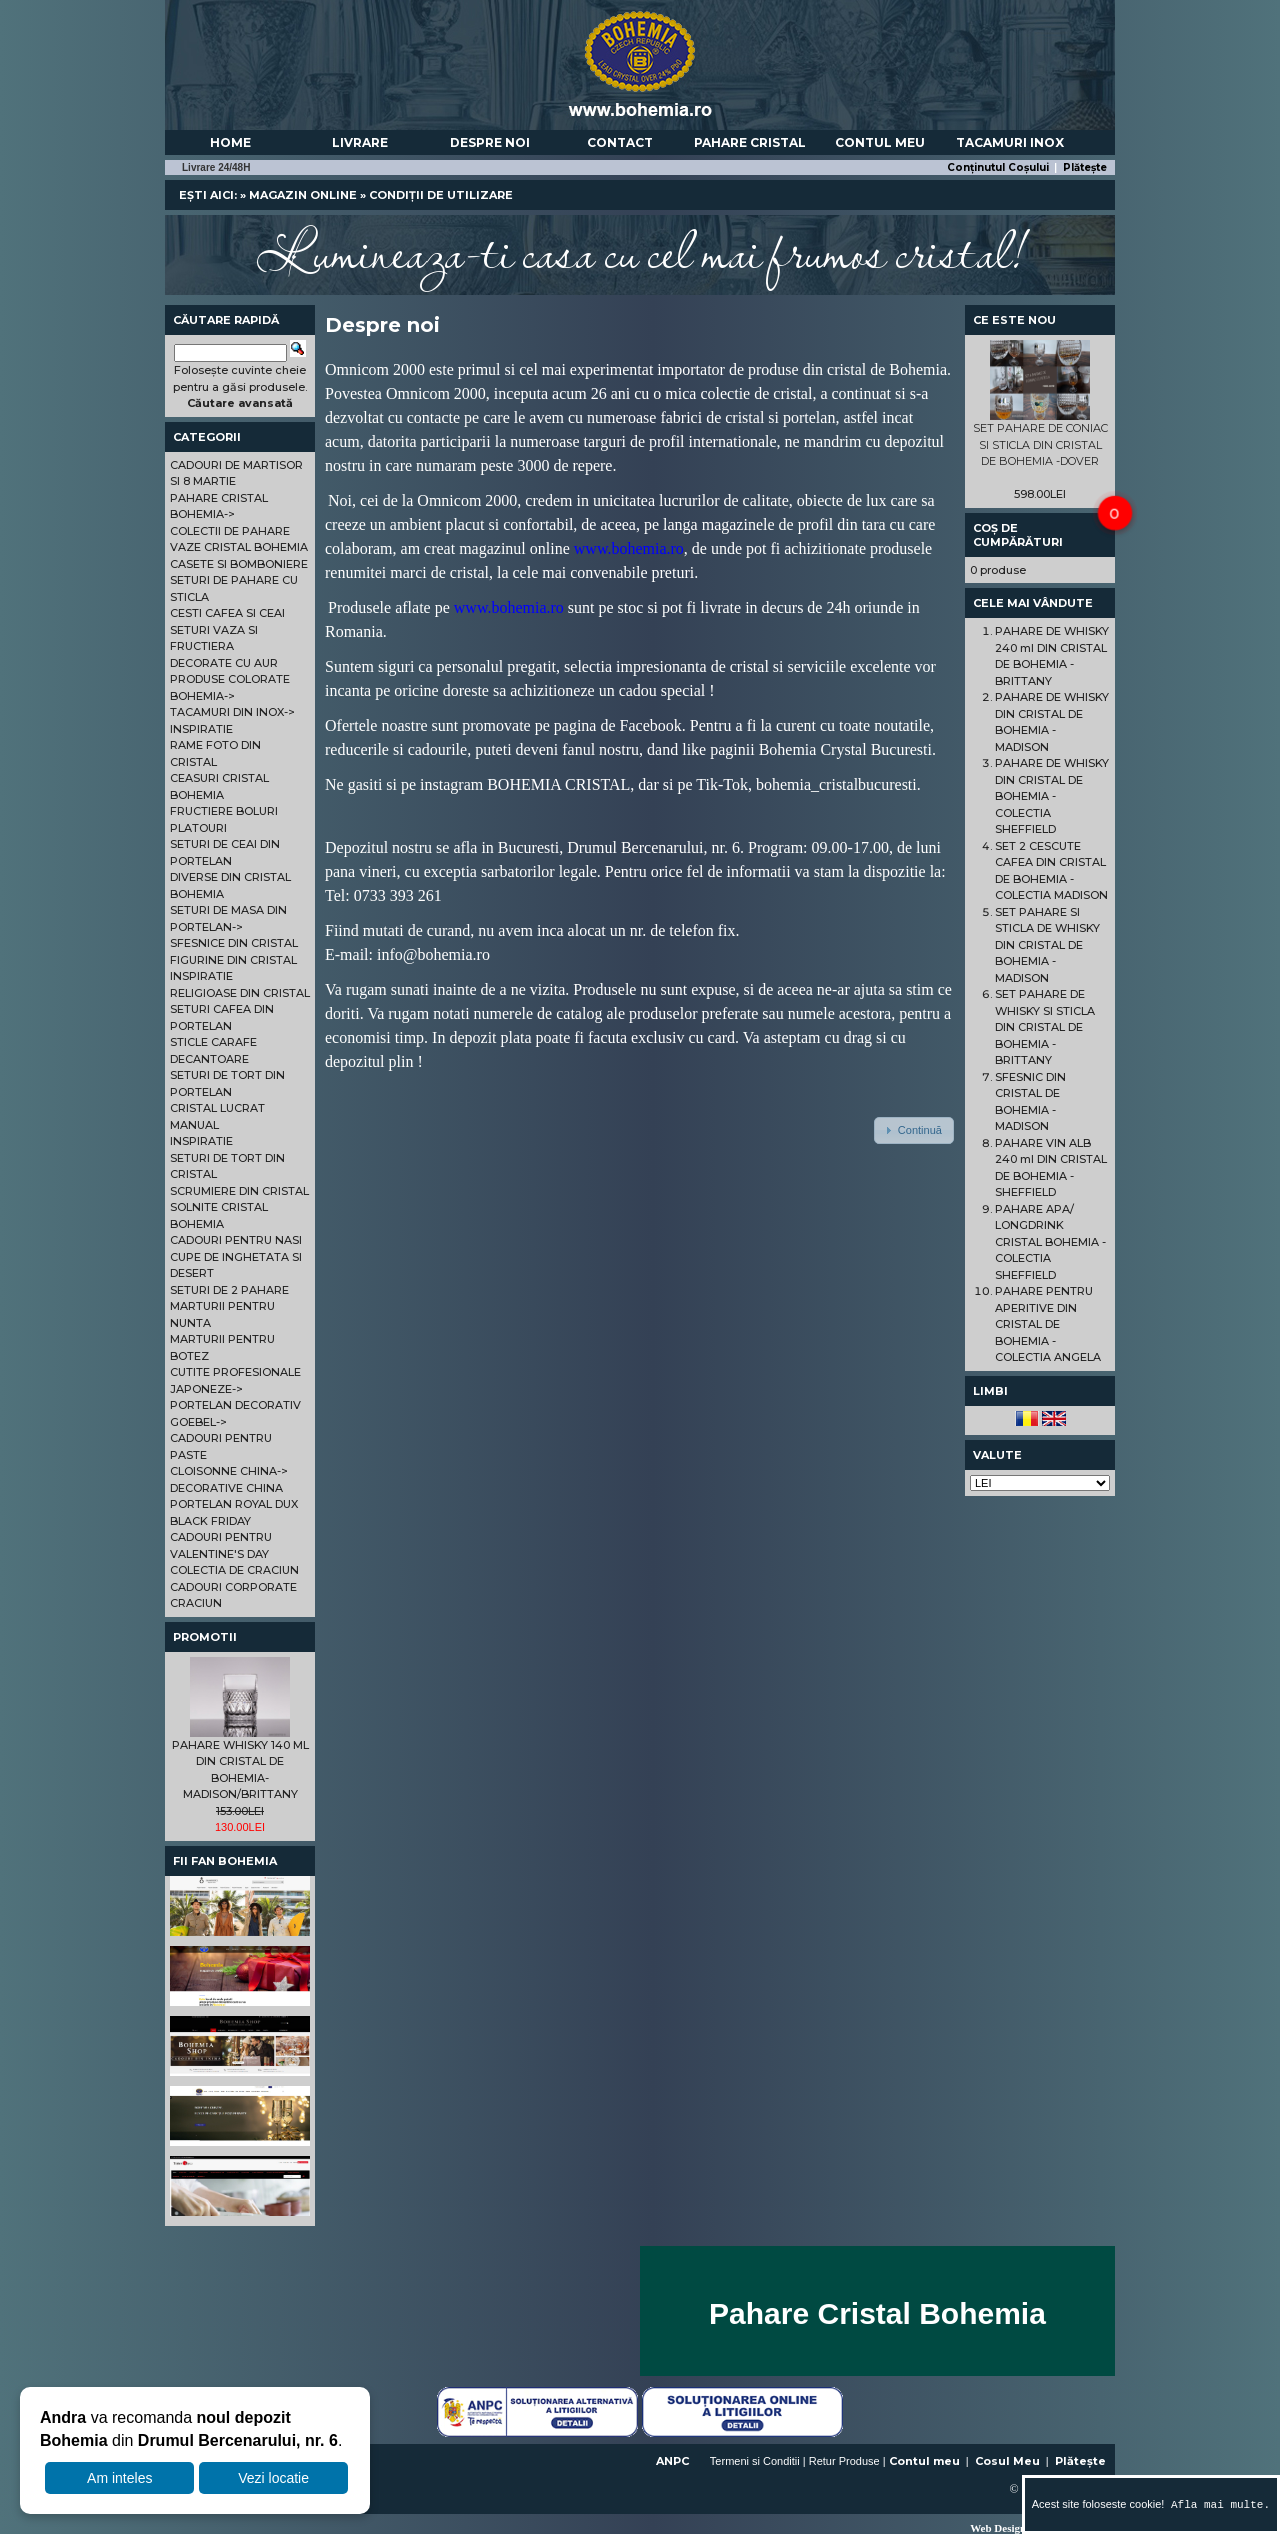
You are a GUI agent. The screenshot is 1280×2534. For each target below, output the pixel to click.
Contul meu (880, 142)
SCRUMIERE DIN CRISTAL (239, 1191)
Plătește (1085, 167)
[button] (914, 1130)
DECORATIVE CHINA (226, 1488)
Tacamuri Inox (1010, 142)
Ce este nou (1014, 320)
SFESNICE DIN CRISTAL (234, 943)
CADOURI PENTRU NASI (236, 1240)
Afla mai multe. (1217, 2504)
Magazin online (303, 195)
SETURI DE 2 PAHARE (229, 1290)
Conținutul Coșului (998, 167)
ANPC (672, 2461)
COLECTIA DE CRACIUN (234, 1570)
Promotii (205, 1637)
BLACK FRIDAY (210, 1521)
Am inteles (119, 2478)
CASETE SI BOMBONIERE (239, 564)
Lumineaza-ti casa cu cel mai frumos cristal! (640, 250)
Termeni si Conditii (755, 2461)
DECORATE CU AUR (224, 663)
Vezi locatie (273, 2478)
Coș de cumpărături (1018, 535)
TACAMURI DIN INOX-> (232, 712)
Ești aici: (208, 195)
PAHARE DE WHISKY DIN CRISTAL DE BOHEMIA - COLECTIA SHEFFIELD (1052, 796)
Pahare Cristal (750, 142)
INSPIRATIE (201, 729)
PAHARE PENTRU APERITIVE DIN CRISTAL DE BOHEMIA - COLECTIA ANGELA (1048, 1324)
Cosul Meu (1007, 2461)
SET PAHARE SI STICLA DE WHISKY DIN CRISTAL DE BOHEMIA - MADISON (1047, 945)
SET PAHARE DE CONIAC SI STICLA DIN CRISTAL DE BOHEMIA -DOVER (1040, 444)
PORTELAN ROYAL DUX (234, 1504)
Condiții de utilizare (441, 195)
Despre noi (490, 142)
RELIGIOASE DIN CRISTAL (240, 993)
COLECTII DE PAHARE (230, 531)
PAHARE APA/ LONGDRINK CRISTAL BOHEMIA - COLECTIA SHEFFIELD (1050, 1242)
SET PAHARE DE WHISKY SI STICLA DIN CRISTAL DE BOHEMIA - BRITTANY (1045, 1027)
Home (230, 142)
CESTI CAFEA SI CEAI (227, 613)
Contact (620, 142)
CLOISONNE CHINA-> (229, 1471)
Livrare (360, 142)
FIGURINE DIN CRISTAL (233, 960)
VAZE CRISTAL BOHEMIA (239, 547)
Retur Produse (844, 2461)
